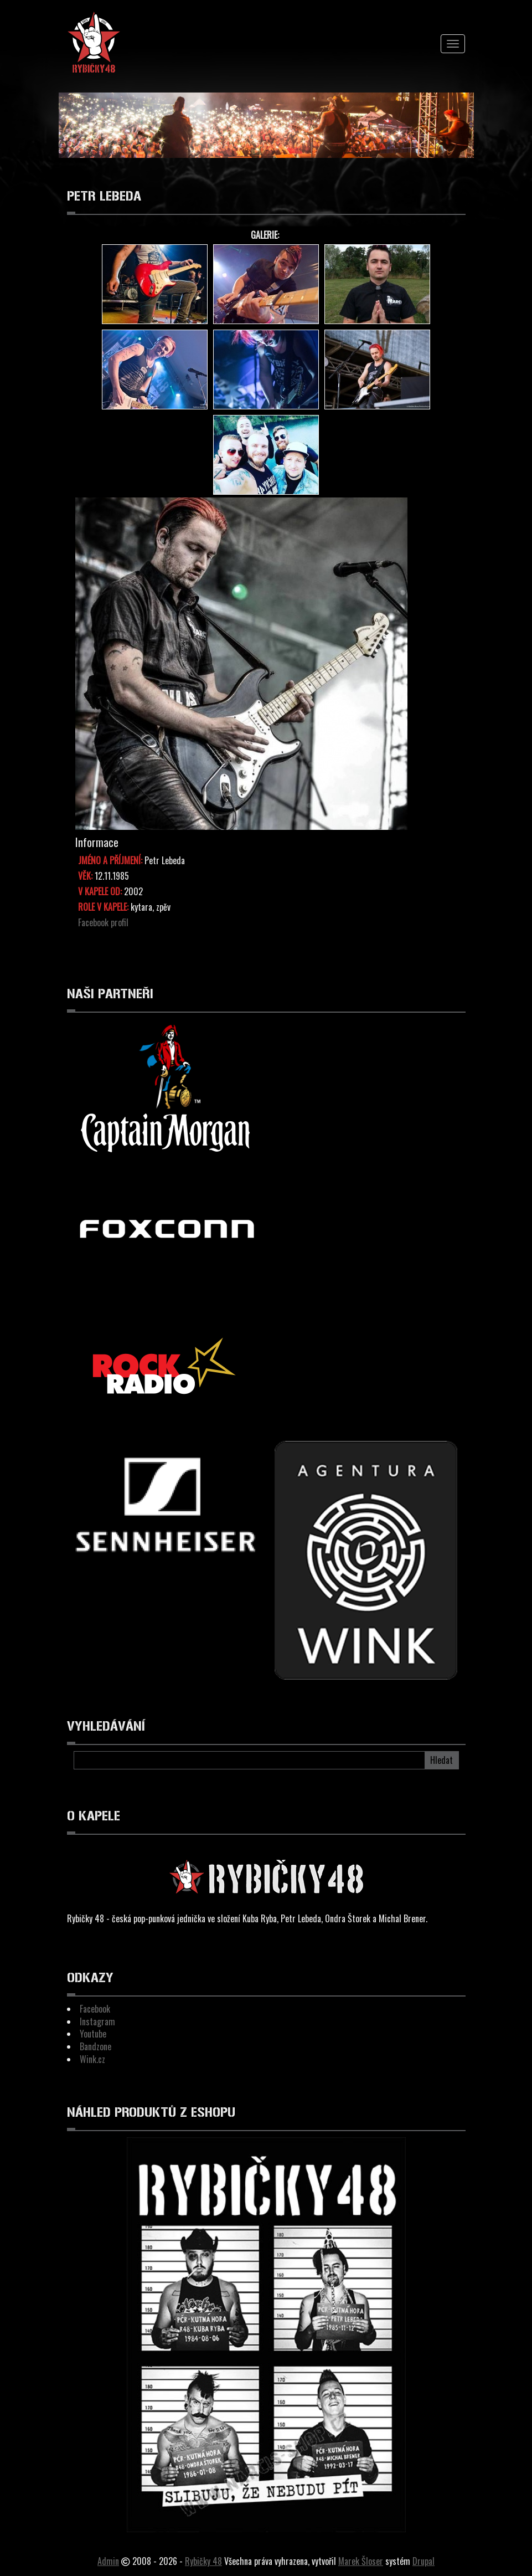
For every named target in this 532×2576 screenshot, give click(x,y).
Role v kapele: (103, 907)
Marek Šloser (360, 2561)
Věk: (85, 876)
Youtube (93, 2033)
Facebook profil (103, 922)
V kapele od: (100, 891)
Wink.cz (92, 2059)
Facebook (95, 2008)
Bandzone (95, 2046)
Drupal (423, 2561)
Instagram (97, 2021)
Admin (108, 2561)
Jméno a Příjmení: (110, 860)
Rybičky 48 (203, 2561)
